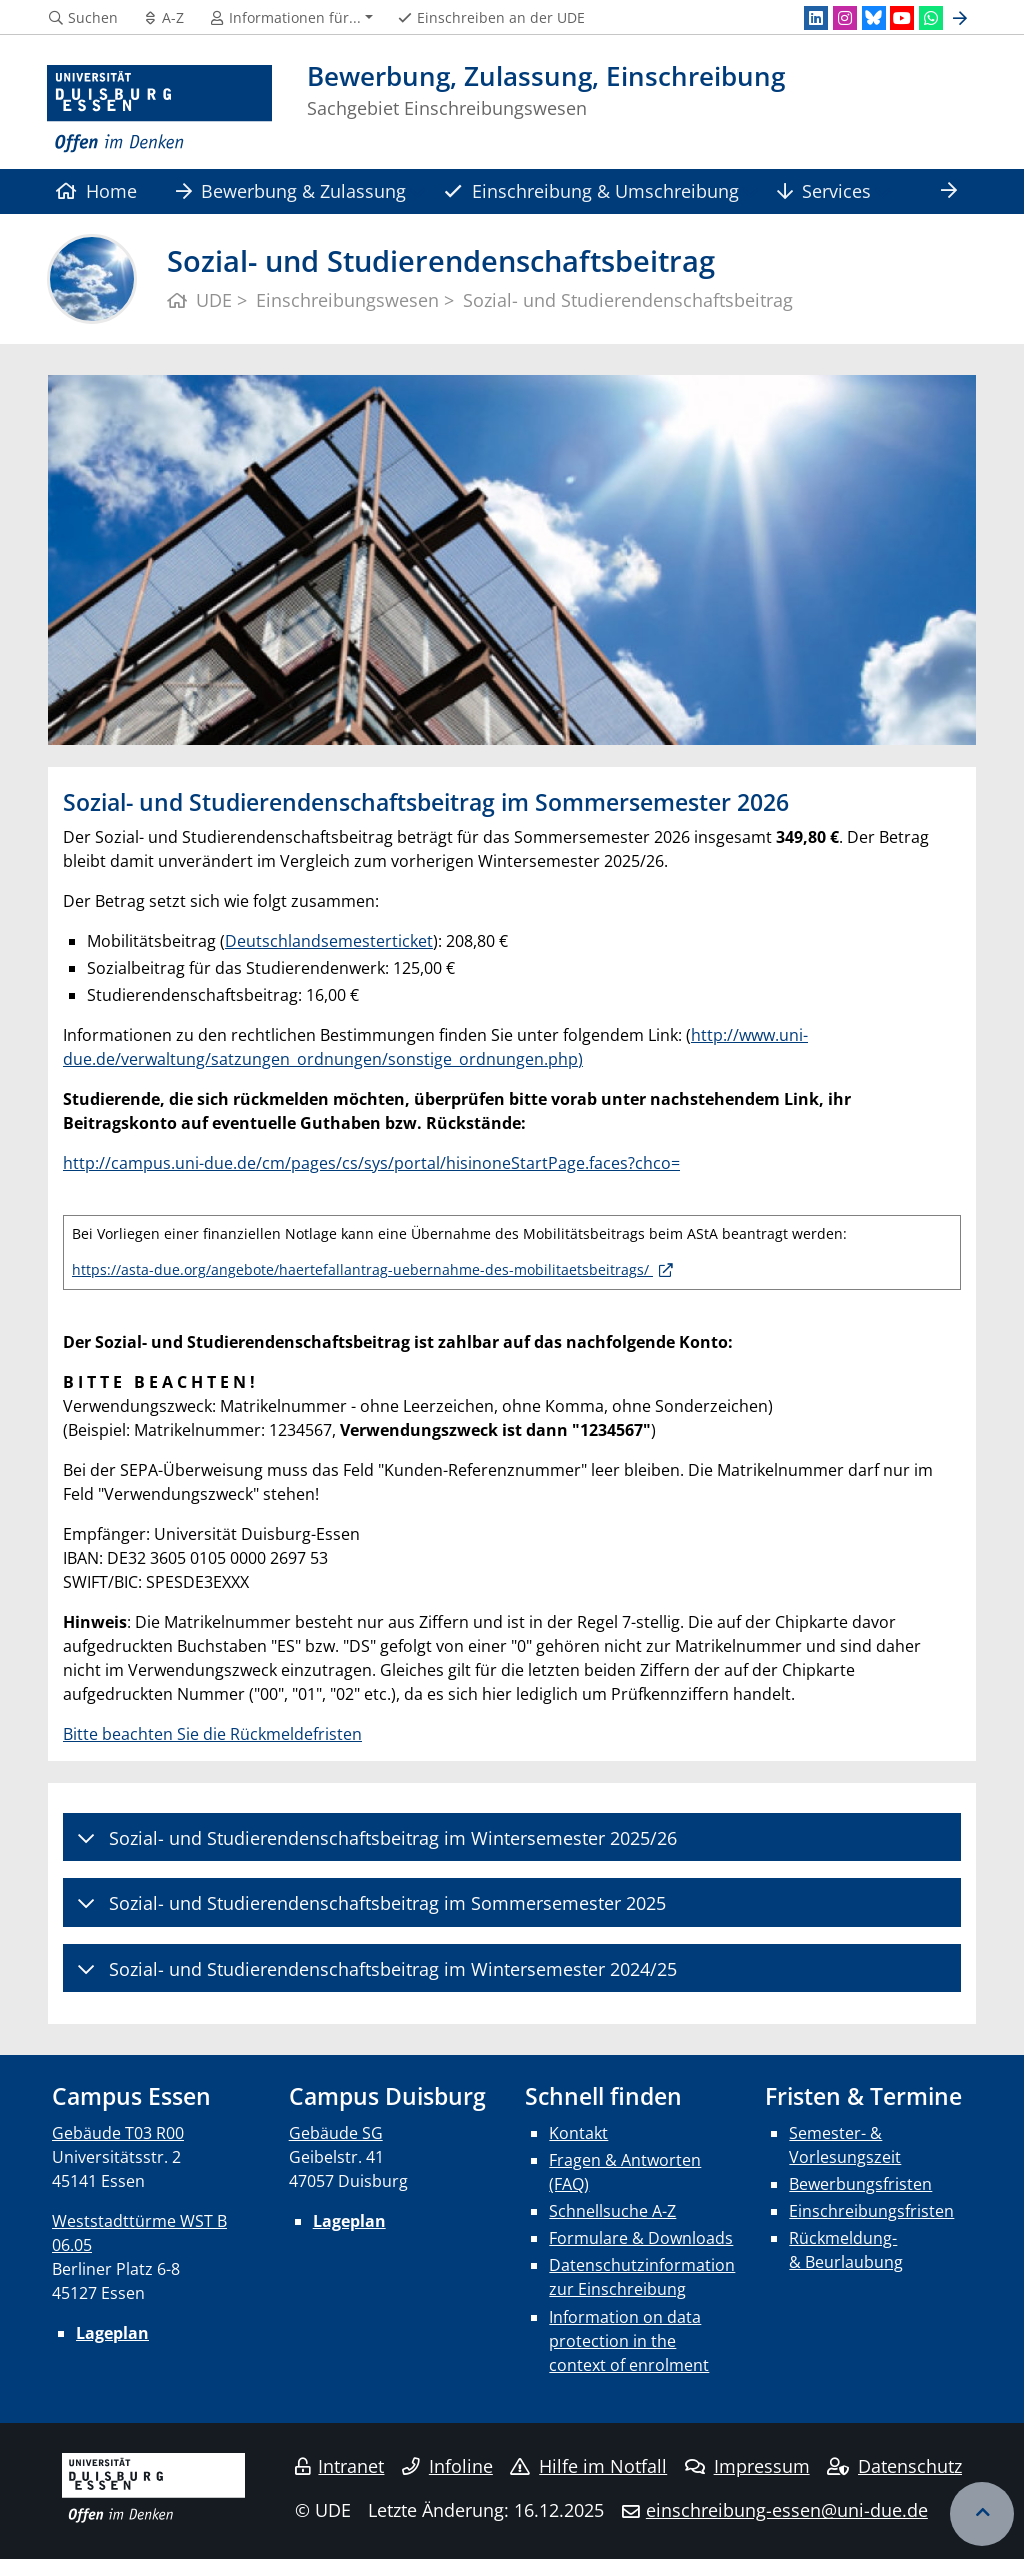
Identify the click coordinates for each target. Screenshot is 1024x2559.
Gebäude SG (336, 2133)
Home (96, 190)
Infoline (447, 2466)
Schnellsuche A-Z (612, 2211)
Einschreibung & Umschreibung (591, 190)
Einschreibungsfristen (871, 2211)
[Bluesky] (874, 18)
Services (824, 190)
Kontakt (578, 2133)
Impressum (747, 2466)
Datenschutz (894, 2466)
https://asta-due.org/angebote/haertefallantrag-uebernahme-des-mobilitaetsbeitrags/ (362, 1269)
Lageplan (112, 2333)
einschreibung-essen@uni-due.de (787, 2510)
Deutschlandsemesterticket (329, 941)
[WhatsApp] (931, 18)
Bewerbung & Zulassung (291, 190)
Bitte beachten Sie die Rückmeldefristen (212, 1734)
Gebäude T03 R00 (118, 2133)
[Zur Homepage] (159, 109)
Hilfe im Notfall (588, 2466)
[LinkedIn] (816, 18)
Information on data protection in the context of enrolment (629, 2341)
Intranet (340, 2466)
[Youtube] (902, 18)
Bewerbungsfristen (860, 2184)
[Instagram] (845, 18)
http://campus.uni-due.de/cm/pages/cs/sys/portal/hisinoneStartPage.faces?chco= (371, 1163)
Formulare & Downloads (641, 2238)
